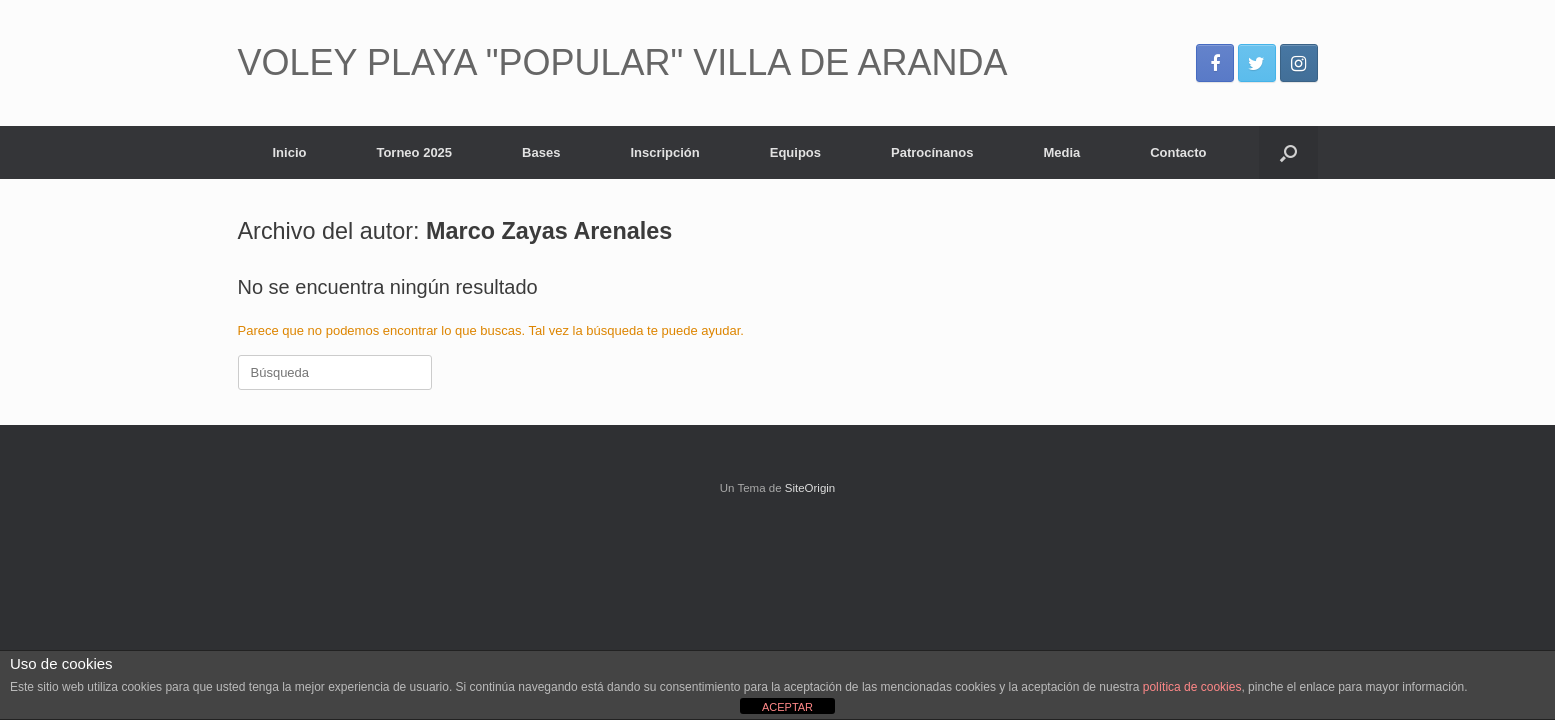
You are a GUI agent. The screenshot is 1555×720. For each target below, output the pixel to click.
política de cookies (1192, 687)
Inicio (290, 152)
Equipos (795, 152)
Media (1061, 152)
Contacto (1178, 152)
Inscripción (664, 152)
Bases (541, 152)
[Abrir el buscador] (1288, 152)
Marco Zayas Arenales (549, 231)
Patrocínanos (932, 152)
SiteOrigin (810, 488)
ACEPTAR (787, 707)
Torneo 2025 (414, 152)
